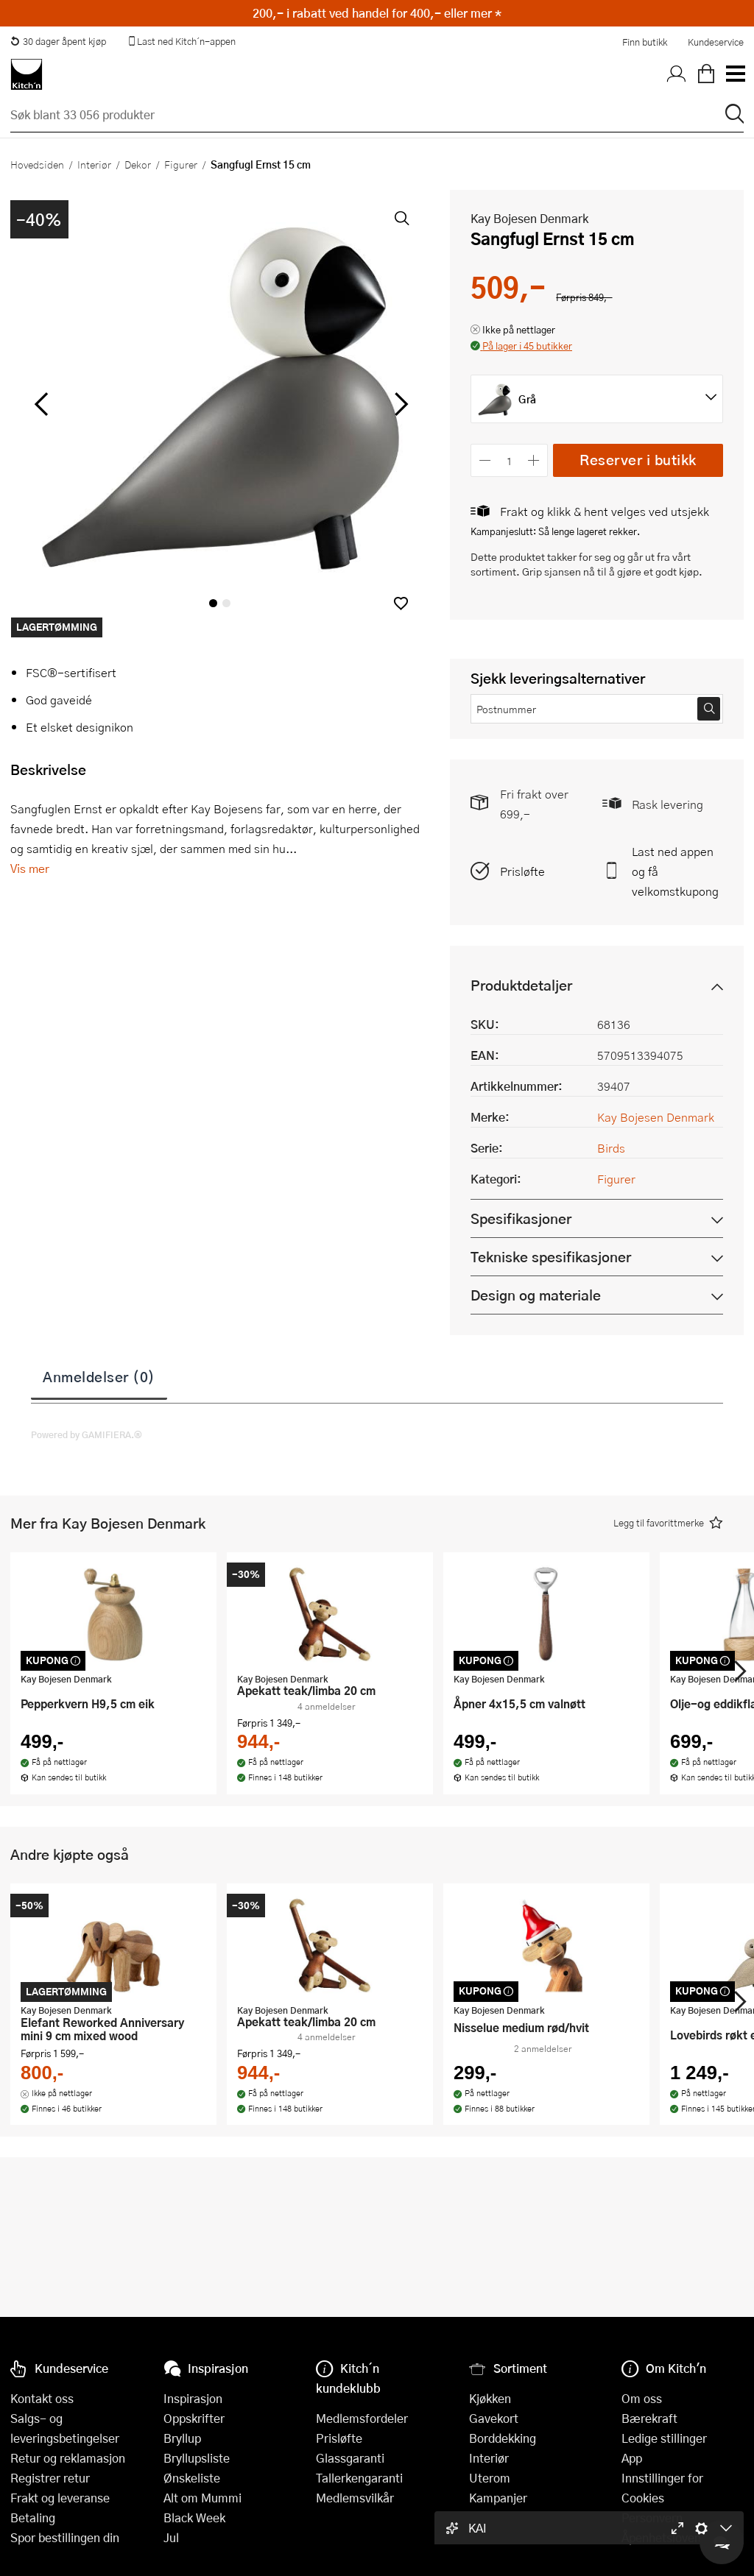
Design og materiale (536, 1295)
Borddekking (502, 2438)
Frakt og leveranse (60, 2497)
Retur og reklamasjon (67, 2457)
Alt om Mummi (202, 2497)
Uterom (489, 2477)
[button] (401, 603)
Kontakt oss (42, 2398)
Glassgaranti (350, 2457)
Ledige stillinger (664, 2438)
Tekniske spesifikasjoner (551, 1256)
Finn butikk (644, 42)
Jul (171, 2537)
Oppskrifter (194, 2418)
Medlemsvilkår (355, 2497)
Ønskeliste (191, 2477)
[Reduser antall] (484, 460)
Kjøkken (490, 2398)
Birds (611, 1147)
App (631, 2457)
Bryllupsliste (196, 2457)
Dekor (137, 164)
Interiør (94, 164)
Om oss (641, 2398)
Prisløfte (522, 871)
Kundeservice (716, 42)
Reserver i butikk (638, 459)
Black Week (194, 2517)
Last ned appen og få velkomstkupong (675, 871)
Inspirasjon (192, 2398)
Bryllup (182, 2438)
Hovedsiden (37, 164)
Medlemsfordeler (362, 2418)
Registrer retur (50, 2477)
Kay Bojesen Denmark (529, 218)
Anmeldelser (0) (99, 1376)
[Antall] (509, 460)
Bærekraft (649, 2418)
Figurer (180, 164)
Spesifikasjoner (521, 1218)
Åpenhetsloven (661, 2537)
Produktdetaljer (521, 985)
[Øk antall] (534, 460)
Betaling (32, 2517)
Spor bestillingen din (64, 2537)
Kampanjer (498, 2497)
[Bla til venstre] (40, 404)
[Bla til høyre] (398, 404)
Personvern (652, 2517)
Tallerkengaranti (359, 2477)
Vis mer (29, 868)
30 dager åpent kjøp (58, 41)
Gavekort (493, 2418)
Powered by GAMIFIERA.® (86, 1434)
